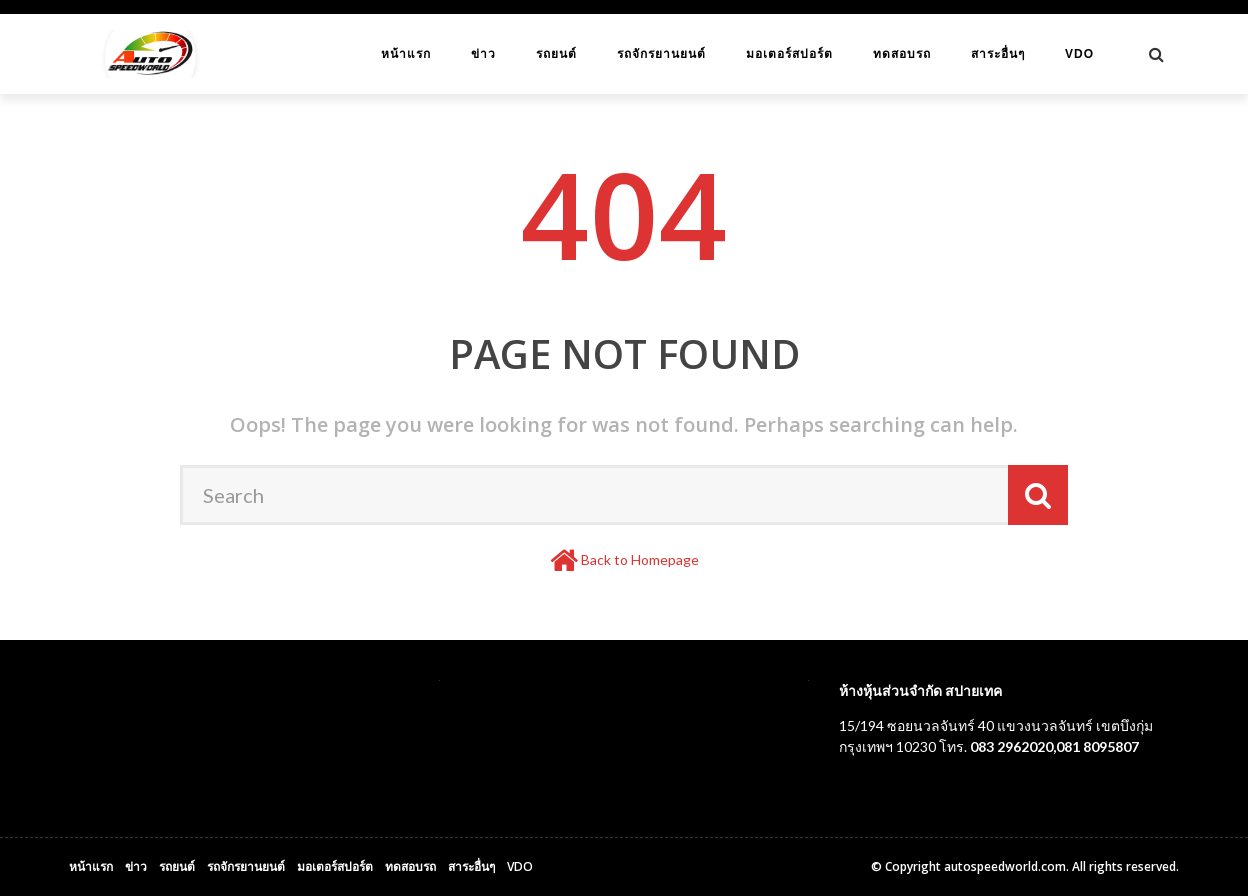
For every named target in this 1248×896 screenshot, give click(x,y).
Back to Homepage (640, 559)
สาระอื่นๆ (998, 54)
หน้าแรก (406, 54)
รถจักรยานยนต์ (661, 54)
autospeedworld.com (1005, 866)
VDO (1079, 54)
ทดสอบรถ (902, 54)
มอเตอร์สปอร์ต (789, 54)
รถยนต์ (556, 54)
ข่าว (483, 54)
